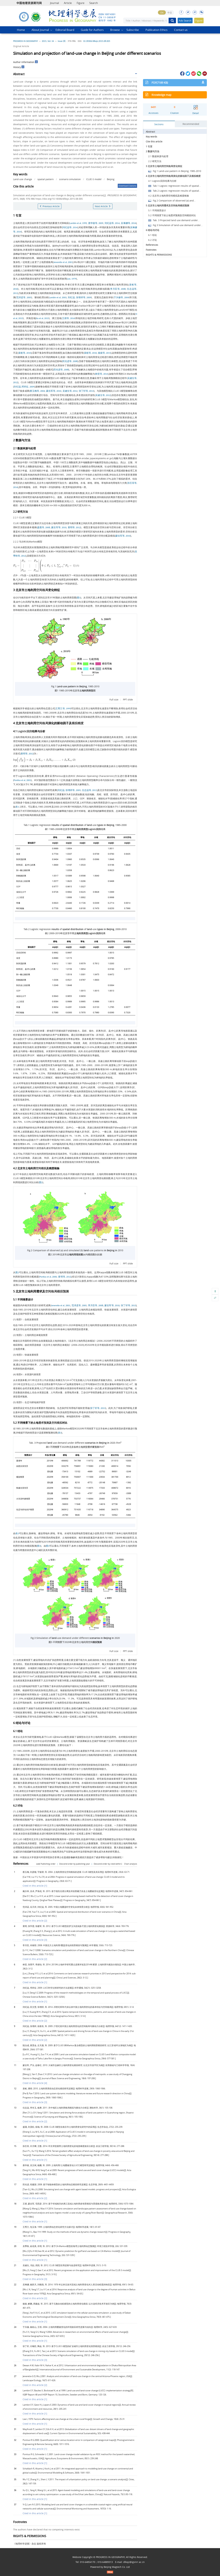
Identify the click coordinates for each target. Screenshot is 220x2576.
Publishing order (48, 1863)
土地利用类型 (75, 330)
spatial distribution (72, 825)
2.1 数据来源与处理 (158, 156)
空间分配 (64, 395)
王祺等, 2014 (68, 318)
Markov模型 (116, 399)
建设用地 (132, 266)
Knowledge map (161, 95)
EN (162, 12)
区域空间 (82, 497)
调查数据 (36, 478)
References (152, 244)
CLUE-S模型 (59, 378)
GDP (82, 798)
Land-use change (22, 179)
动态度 (46, 708)
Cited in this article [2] (35, 1920)
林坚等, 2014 (101, 374)
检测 (100, 466)
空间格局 (62, 266)
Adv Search (185, 20)
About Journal (40, 30)
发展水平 (123, 1051)
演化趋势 (132, 382)
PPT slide (128, 699)
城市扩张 (39, 278)
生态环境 (62, 1694)
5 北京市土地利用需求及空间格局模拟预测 (167, 205)
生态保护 (20, 1313)
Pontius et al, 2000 (48, 1276)
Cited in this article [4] (35, 2083)
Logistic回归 (24, 731)
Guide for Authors (92, 30)
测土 (113, 284)
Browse (115, 30)
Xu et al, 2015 (42, 318)
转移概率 (95, 575)
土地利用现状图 (75, 1254)
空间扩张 (69, 1778)
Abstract (150, 131)
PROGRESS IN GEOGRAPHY (25, 41)
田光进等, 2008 (69, 361)
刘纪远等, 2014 (112, 223)
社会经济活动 (22, 227)
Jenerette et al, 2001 (63, 262)
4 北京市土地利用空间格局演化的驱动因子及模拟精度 (173, 175)
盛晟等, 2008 (43, 527)
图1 (78, 597)
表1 (17, 806)
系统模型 (57, 352)
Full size (114, 699)
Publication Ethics (156, 30)
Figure (80, 3)
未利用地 (112, 482)
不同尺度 (118, 301)
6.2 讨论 (152, 239)
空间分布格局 (68, 551)
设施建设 (102, 413)
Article (68, 3)
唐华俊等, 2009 (95, 223)
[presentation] (44, 565)
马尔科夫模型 (20, 547)
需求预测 (22, 1396)
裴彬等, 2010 (24, 353)
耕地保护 (36, 1402)
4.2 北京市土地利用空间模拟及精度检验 (168, 195)
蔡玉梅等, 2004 (37, 391)
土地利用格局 (73, 235)
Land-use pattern (66, 686)
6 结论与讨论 (152, 230)
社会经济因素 (32, 395)
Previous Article (50, 206)
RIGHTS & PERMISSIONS (159, 254)
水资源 (49, 1051)
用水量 (49, 1384)
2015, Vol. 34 (48, 41)
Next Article (103, 206)
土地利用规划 (68, 1741)
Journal (54, 3)
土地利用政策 (95, 270)
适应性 (64, 1811)
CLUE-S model (93, 179)
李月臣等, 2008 (117, 289)
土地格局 (32, 357)
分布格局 (83, 575)
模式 (50, 369)
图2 (41, 1182)
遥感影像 (123, 470)
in (78, 686)
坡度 (106, 794)
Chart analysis (130, 1863)
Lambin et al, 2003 (57, 297)
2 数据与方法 (152, 151)
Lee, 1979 (71, 278)
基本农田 (20, 1412)
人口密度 (20, 897)
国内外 (82, 293)
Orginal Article (21, 46)
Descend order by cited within (107, 1863)
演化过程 (31, 301)
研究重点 (45, 245)
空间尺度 (69, 288)
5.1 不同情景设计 (157, 210)
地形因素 (127, 1030)
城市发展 (104, 1774)
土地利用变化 (50, 231)
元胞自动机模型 (73, 352)
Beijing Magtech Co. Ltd (117, 2566)
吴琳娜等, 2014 (128, 223)
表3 (59, 1432)
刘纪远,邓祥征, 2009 (24, 386)
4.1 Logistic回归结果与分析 (162, 180)
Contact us (180, 30)
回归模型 (90, 749)
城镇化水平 (84, 266)
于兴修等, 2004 (121, 297)
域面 (32, 1668)
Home (21, 30)
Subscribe (132, 30)
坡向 (77, 493)
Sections (159, 124)
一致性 (117, 780)
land (89, 825)
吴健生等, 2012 (70, 391)
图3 (39, 1546)
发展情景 (72, 1309)
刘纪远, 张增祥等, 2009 (79, 297)
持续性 (100, 1680)
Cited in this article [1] (35, 1885)
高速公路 (59, 798)
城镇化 (40, 258)
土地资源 (73, 1680)
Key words (151, 136)
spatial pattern (45, 179)
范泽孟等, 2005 (23, 297)
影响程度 (89, 1174)
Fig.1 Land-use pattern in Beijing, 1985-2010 (177, 171)
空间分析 (104, 527)
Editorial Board (64, 30)
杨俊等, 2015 (104, 353)
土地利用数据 (85, 403)
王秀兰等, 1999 (63, 708)
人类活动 (29, 223)
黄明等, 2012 (74, 527)
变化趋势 (82, 1676)
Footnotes (151, 249)
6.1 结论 (152, 235)
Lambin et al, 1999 (78, 223)
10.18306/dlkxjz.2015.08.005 (96, 41)
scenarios (90, 1442)
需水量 (108, 1384)
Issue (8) (62, 41)
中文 (169, 12)
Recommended (191, 123)
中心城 (37, 1550)
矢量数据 (130, 458)
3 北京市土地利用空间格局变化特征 (164, 166)
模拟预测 (75, 322)
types (100, 825)
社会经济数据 (112, 466)
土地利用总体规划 (88, 1309)
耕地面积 (104, 605)
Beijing (110, 179)
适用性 (114, 338)
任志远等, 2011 (89, 790)
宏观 (96, 297)
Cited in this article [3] (35, 1939)
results (55, 825)
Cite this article (154, 141)
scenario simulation (70, 179)
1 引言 (149, 146)
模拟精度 (36, 407)
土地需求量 (19, 1348)
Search (93, 3)
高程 (22, 458)
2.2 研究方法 (154, 161)
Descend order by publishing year (74, 1863)
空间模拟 (41, 1168)
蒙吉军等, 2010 (53, 391)
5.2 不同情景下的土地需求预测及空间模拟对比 (172, 215)
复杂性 (16, 262)
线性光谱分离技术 (64, 338)
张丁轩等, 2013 (86, 391)
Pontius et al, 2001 (22, 780)
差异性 (119, 737)
